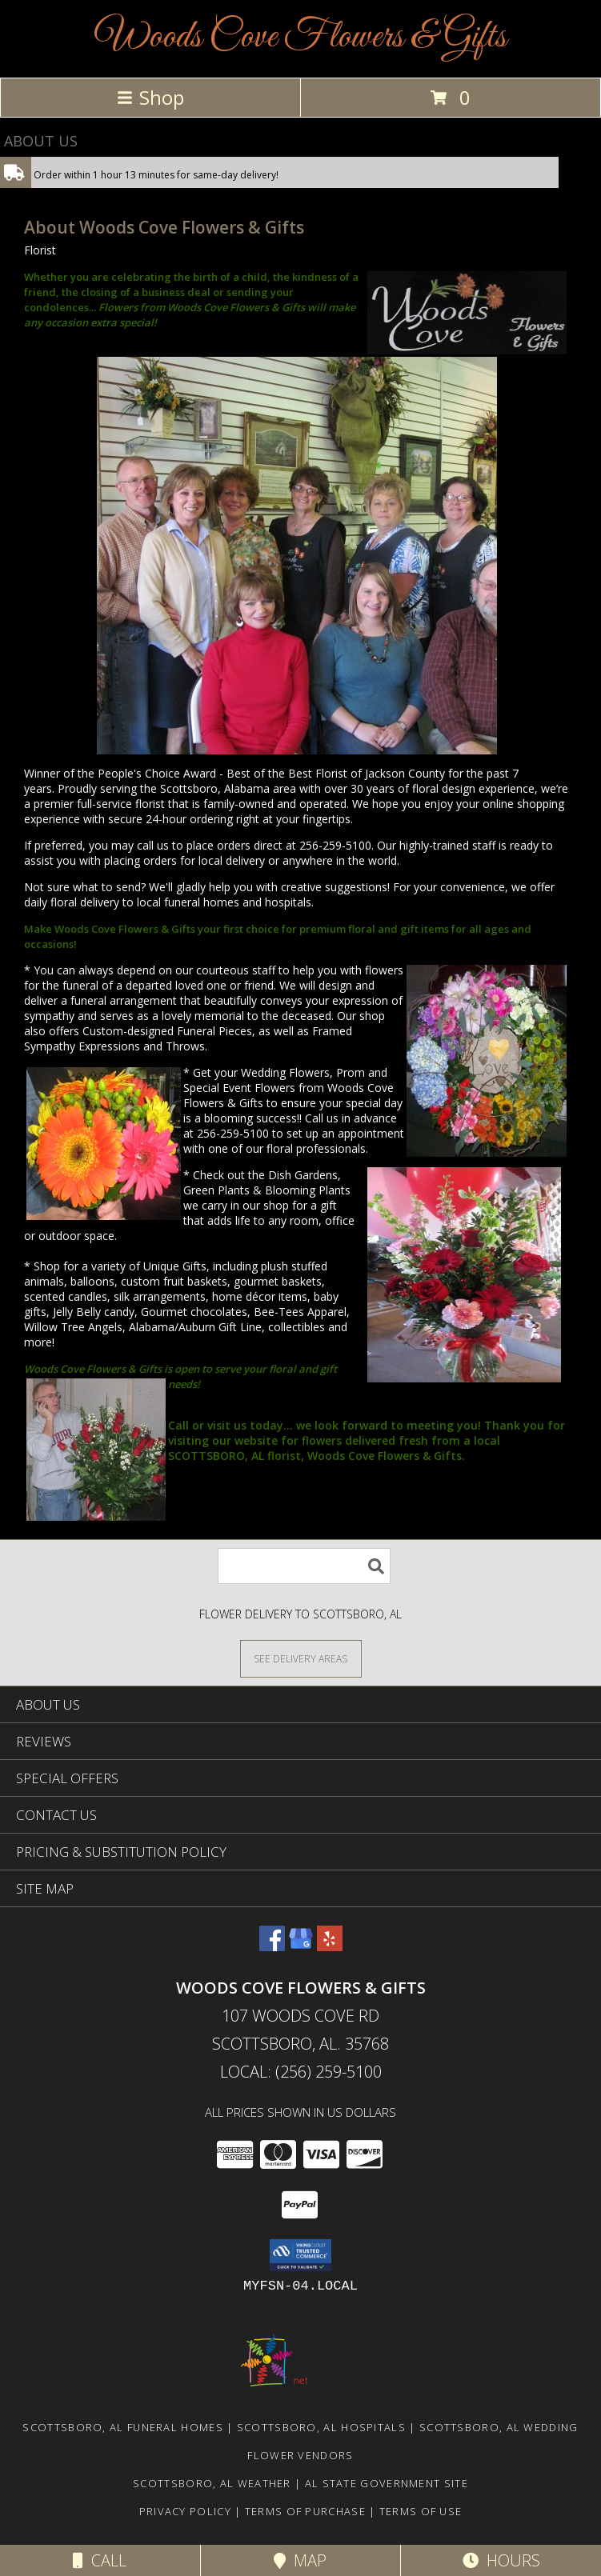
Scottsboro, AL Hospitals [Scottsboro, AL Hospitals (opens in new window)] (321, 2427)
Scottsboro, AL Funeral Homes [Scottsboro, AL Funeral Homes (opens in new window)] (122, 2427)
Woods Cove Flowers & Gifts (301, 37)
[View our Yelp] (330, 1946)
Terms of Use (421, 2511)
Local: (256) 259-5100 (301, 2071)
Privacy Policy (185, 2511)
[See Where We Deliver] (301, 1658)
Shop (150, 97)
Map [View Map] (300, 2560)
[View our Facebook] (272, 1946)
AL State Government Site (386, 2483)
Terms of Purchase (305, 2511)
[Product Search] (304, 1566)
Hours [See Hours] (501, 2560)
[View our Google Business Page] (301, 1946)
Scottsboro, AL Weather (212, 2483)
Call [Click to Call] (99, 2560)
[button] (300, 2255)
